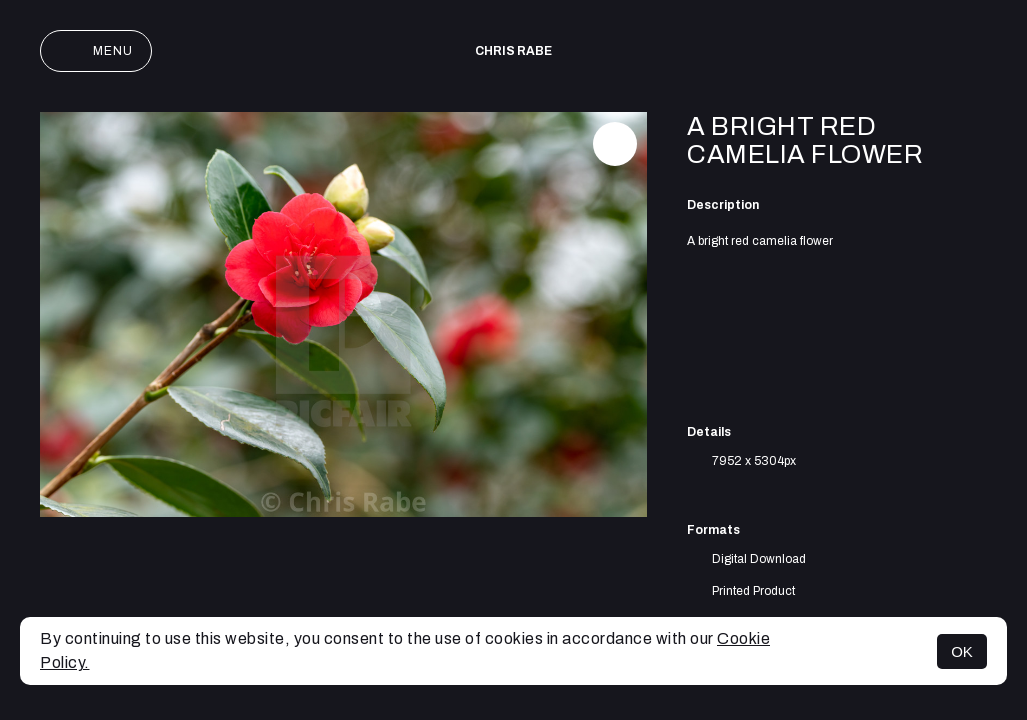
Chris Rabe (513, 51)
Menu (96, 51)
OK (962, 651)
